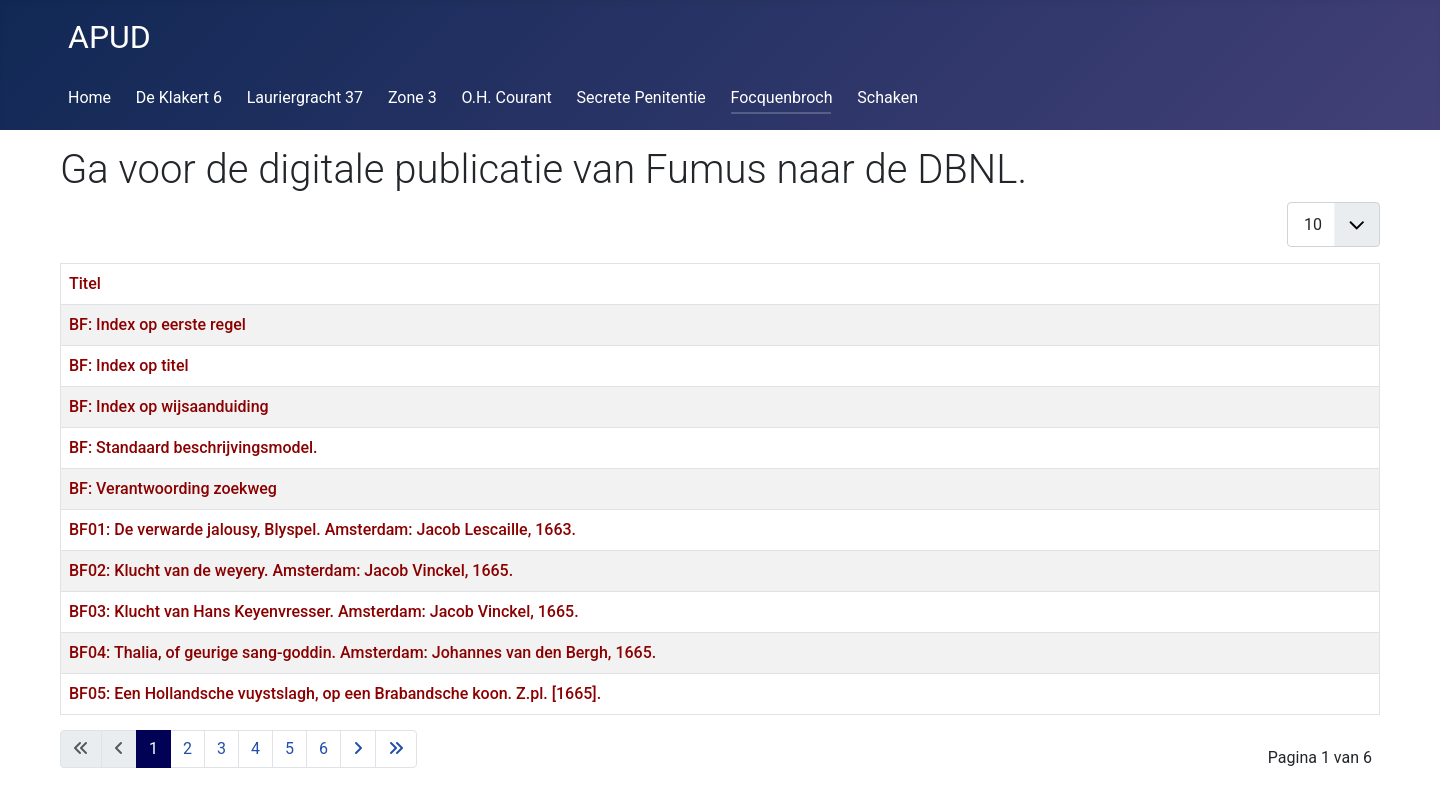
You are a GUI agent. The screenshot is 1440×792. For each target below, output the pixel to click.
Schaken (887, 97)
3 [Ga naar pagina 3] (221, 748)
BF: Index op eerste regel (157, 324)
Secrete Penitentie (641, 97)
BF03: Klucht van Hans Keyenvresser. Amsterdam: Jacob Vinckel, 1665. (324, 611)
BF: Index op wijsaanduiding (169, 406)
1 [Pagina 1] (153, 748)
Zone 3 (412, 97)
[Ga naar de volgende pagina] (358, 749)
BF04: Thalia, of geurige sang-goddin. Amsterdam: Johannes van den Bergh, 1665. (362, 652)
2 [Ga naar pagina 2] (187, 748)
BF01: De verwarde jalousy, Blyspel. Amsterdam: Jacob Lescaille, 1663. (322, 529)
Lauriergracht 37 (305, 97)
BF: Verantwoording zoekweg (173, 488)
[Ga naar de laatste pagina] (396, 749)
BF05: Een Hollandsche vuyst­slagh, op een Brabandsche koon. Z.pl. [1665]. (335, 693)
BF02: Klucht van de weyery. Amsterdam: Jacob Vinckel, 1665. (291, 570)
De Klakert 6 (179, 97)
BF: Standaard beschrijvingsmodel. (193, 447)
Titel (85, 283)
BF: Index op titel (129, 365)
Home (89, 97)
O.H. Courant (507, 97)
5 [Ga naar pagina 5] (289, 748)
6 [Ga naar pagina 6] (323, 748)
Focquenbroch (782, 97)
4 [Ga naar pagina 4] (255, 748)
